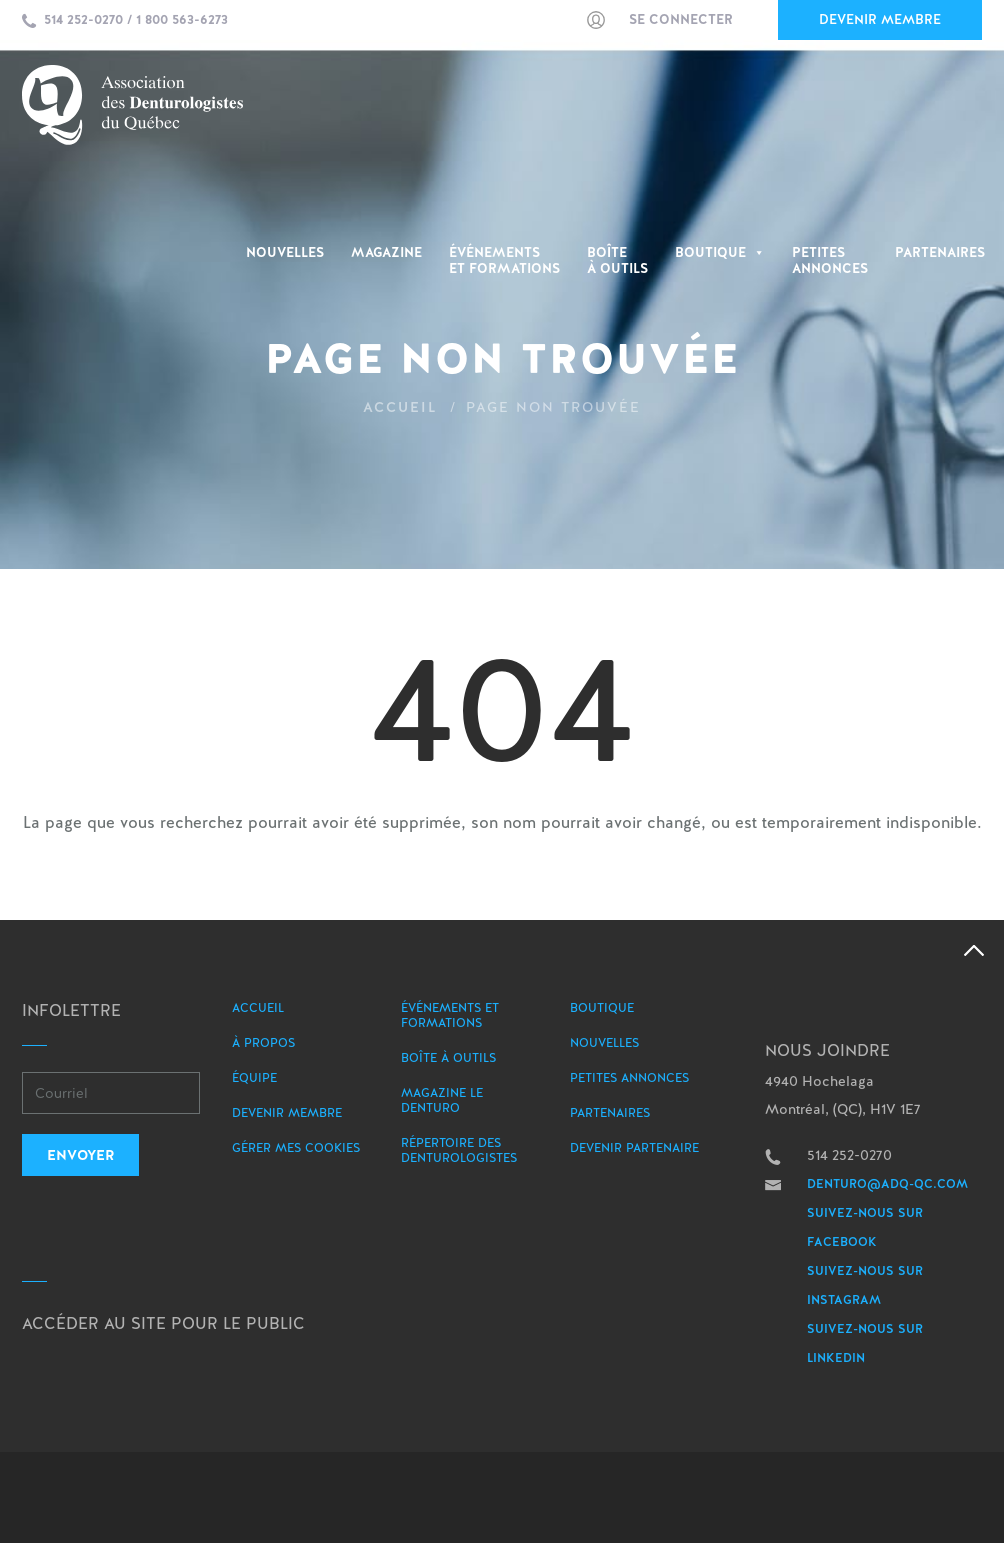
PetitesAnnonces (830, 261)
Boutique (720, 253)
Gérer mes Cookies (296, 1148)
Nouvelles (285, 253)
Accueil (400, 407)
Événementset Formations (504, 261)
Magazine (386, 253)
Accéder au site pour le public (163, 1323)
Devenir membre (880, 19)
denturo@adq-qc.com (887, 1184)
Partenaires (940, 253)
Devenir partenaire (634, 1148)
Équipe (254, 1078)
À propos (263, 1043)
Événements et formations (450, 1015)
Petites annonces (629, 1078)
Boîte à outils (617, 261)
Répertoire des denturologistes (459, 1150)
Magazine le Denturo (442, 1100)
